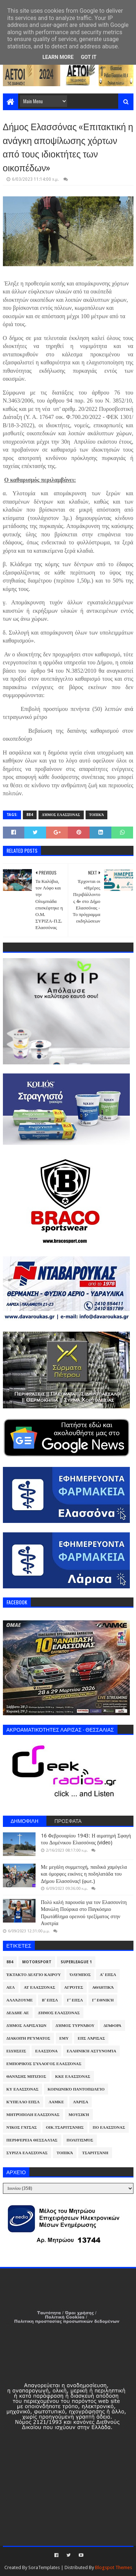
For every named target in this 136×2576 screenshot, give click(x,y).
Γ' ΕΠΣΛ (75, 2000)
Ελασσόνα (46, 2051)
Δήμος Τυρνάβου (74, 2025)
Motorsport (36, 1962)
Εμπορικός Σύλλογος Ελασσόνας (44, 2063)
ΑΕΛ (11, 1987)
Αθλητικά (103, 1987)
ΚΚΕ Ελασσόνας (72, 2076)
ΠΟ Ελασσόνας (109, 2127)
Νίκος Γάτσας (22, 2127)
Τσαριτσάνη (95, 2153)
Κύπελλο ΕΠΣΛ (23, 2102)
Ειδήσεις (16, 2051)
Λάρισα (80, 2102)
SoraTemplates (44, 2567)
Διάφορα (112, 2025)
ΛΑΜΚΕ (56, 2102)
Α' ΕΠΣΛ (108, 1974)
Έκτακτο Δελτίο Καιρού (34, 1974)
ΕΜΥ (64, 2038)
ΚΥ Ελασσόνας (23, 2089)
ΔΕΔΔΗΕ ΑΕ (18, 2013)
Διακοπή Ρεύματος (28, 2038)
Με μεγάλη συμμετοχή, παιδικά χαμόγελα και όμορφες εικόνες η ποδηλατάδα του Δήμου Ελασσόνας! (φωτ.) (84, 1874)
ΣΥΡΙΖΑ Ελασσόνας (27, 2153)
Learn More (58, 57)
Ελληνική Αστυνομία (91, 2051)
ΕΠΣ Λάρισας (91, 2038)
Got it (88, 57)
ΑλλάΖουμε (20, 2000)
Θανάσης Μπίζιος (26, 2076)
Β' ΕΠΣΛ (50, 2000)
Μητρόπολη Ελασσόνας (33, 2114)
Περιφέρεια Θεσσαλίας (32, 2140)
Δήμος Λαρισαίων (27, 2025)
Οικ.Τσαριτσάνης (65, 2127)
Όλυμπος (80, 1974)
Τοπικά (96, 815)
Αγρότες (73, 1987)
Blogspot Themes (113, 2567)
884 (29, 815)
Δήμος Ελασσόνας (61, 815)
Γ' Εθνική (103, 2000)
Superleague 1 (76, 1962)
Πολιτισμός (80, 2140)
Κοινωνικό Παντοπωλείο (76, 2089)
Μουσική (79, 2114)
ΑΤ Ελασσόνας (39, 1987)
